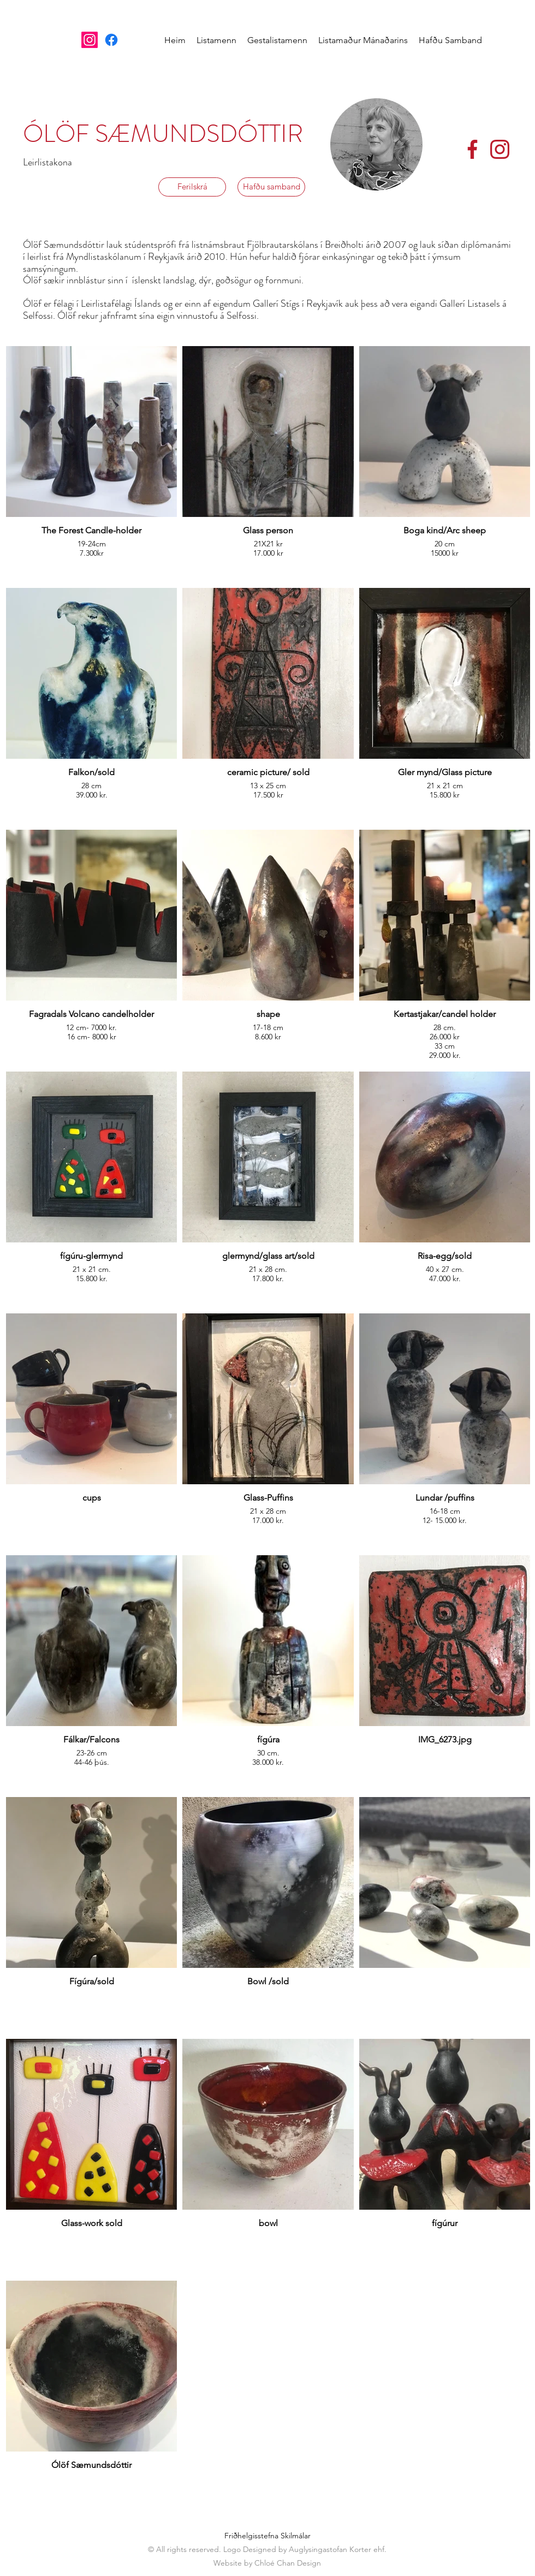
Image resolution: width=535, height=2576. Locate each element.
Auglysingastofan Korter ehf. (338, 2549)
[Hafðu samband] (271, 187)
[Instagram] (89, 40)
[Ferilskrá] (192, 187)
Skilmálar (296, 2536)
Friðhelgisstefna (251, 2536)
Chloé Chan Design (287, 2563)
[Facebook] (111, 40)
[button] (216, 40)
